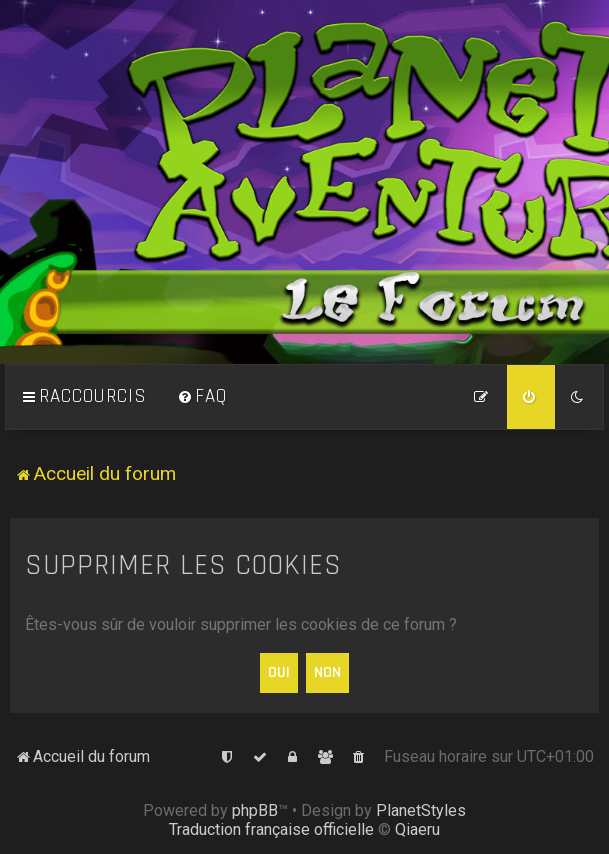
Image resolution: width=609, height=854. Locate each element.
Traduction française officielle (271, 829)
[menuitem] (202, 397)
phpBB (255, 810)
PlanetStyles (421, 810)
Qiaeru (417, 829)
